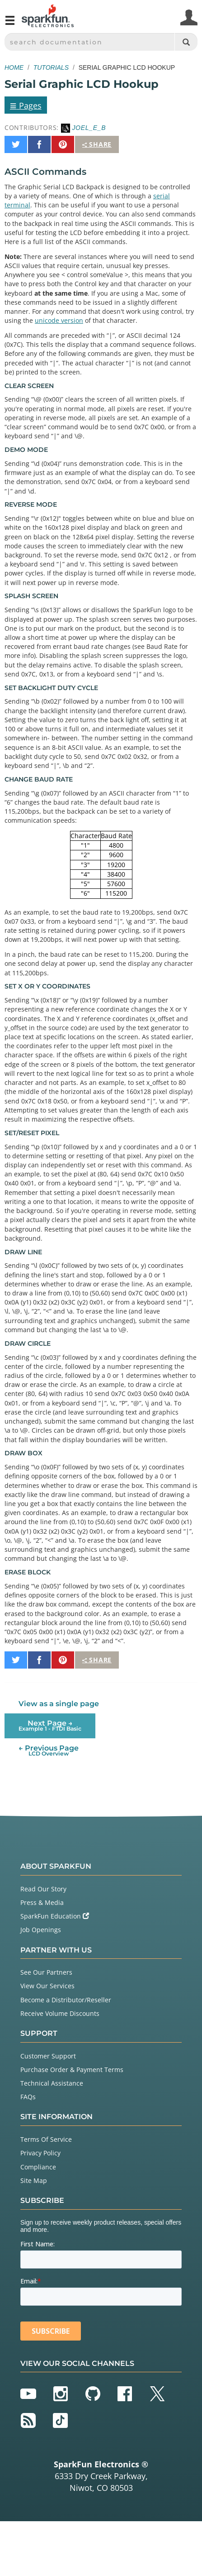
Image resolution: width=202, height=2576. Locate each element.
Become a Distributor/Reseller (65, 2000)
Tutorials (51, 67)
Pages (26, 105)
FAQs (28, 2096)
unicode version (59, 320)
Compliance (38, 2167)
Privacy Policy (40, 2153)
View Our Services (47, 1985)
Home (14, 67)
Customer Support (48, 2056)
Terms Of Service (46, 2139)
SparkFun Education (54, 1916)
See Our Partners (46, 1972)
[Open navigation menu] (10, 24)
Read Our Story (43, 1889)
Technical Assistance (51, 2083)
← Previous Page (49, 1750)
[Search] (185, 42)
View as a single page (59, 1703)
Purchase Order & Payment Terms (71, 2069)
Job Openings (40, 1929)
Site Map (33, 2180)
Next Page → (50, 1725)
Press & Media (42, 1902)
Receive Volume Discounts (59, 2013)
